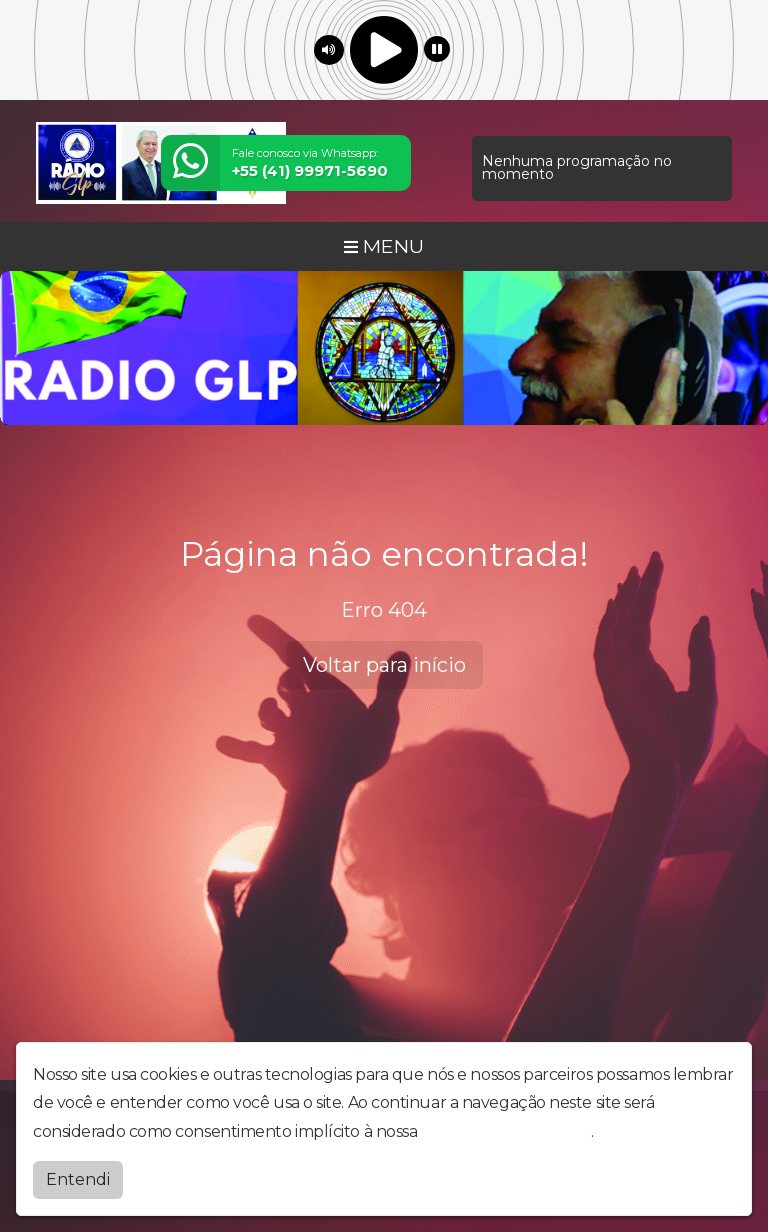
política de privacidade (506, 1131)
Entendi (78, 1179)
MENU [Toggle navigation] (384, 246)
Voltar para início (384, 665)
